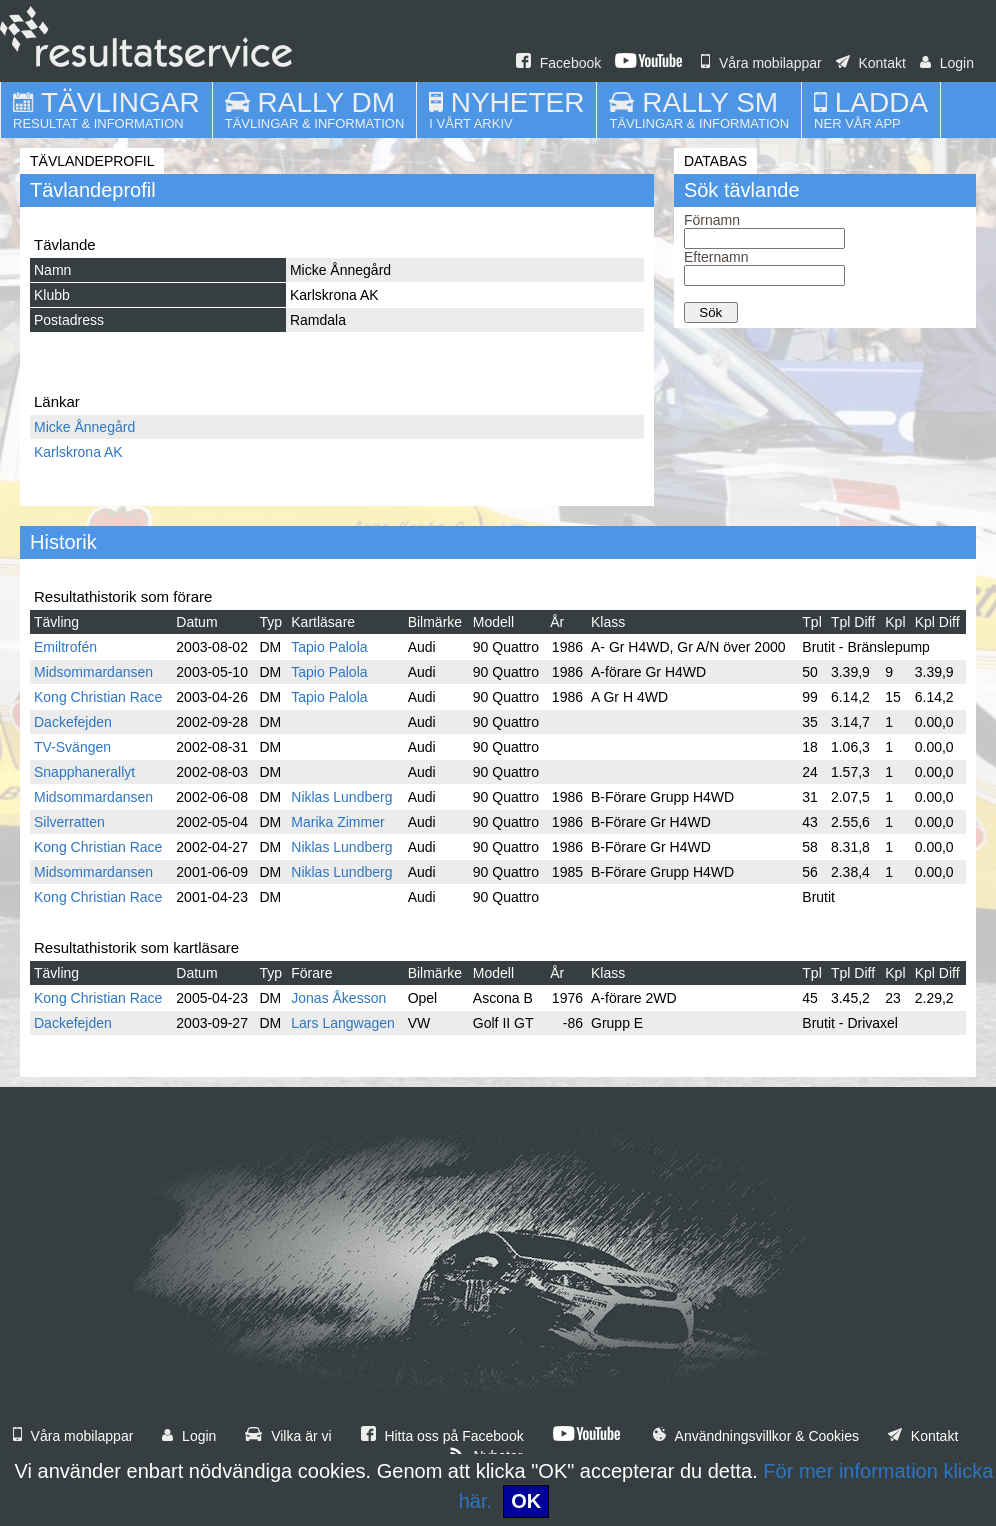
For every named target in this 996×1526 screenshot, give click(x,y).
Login (947, 63)
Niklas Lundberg (341, 797)
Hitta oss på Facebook (442, 1436)
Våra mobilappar (761, 63)
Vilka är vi (288, 1436)
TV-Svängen (72, 747)
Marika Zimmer (337, 822)
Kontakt (871, 63)
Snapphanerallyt (84, 772)
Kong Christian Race (98, 697)
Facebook (558, 63)
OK (526, 1501)
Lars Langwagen (343, 1023)
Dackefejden (73, 722)
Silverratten (69, 822)
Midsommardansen (93, 672)
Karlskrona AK (78, 452)
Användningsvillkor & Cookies (756, 1436)
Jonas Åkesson (338, 998)
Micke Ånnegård (84, 427)
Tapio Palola (329, 647)
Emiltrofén (65, 647)
